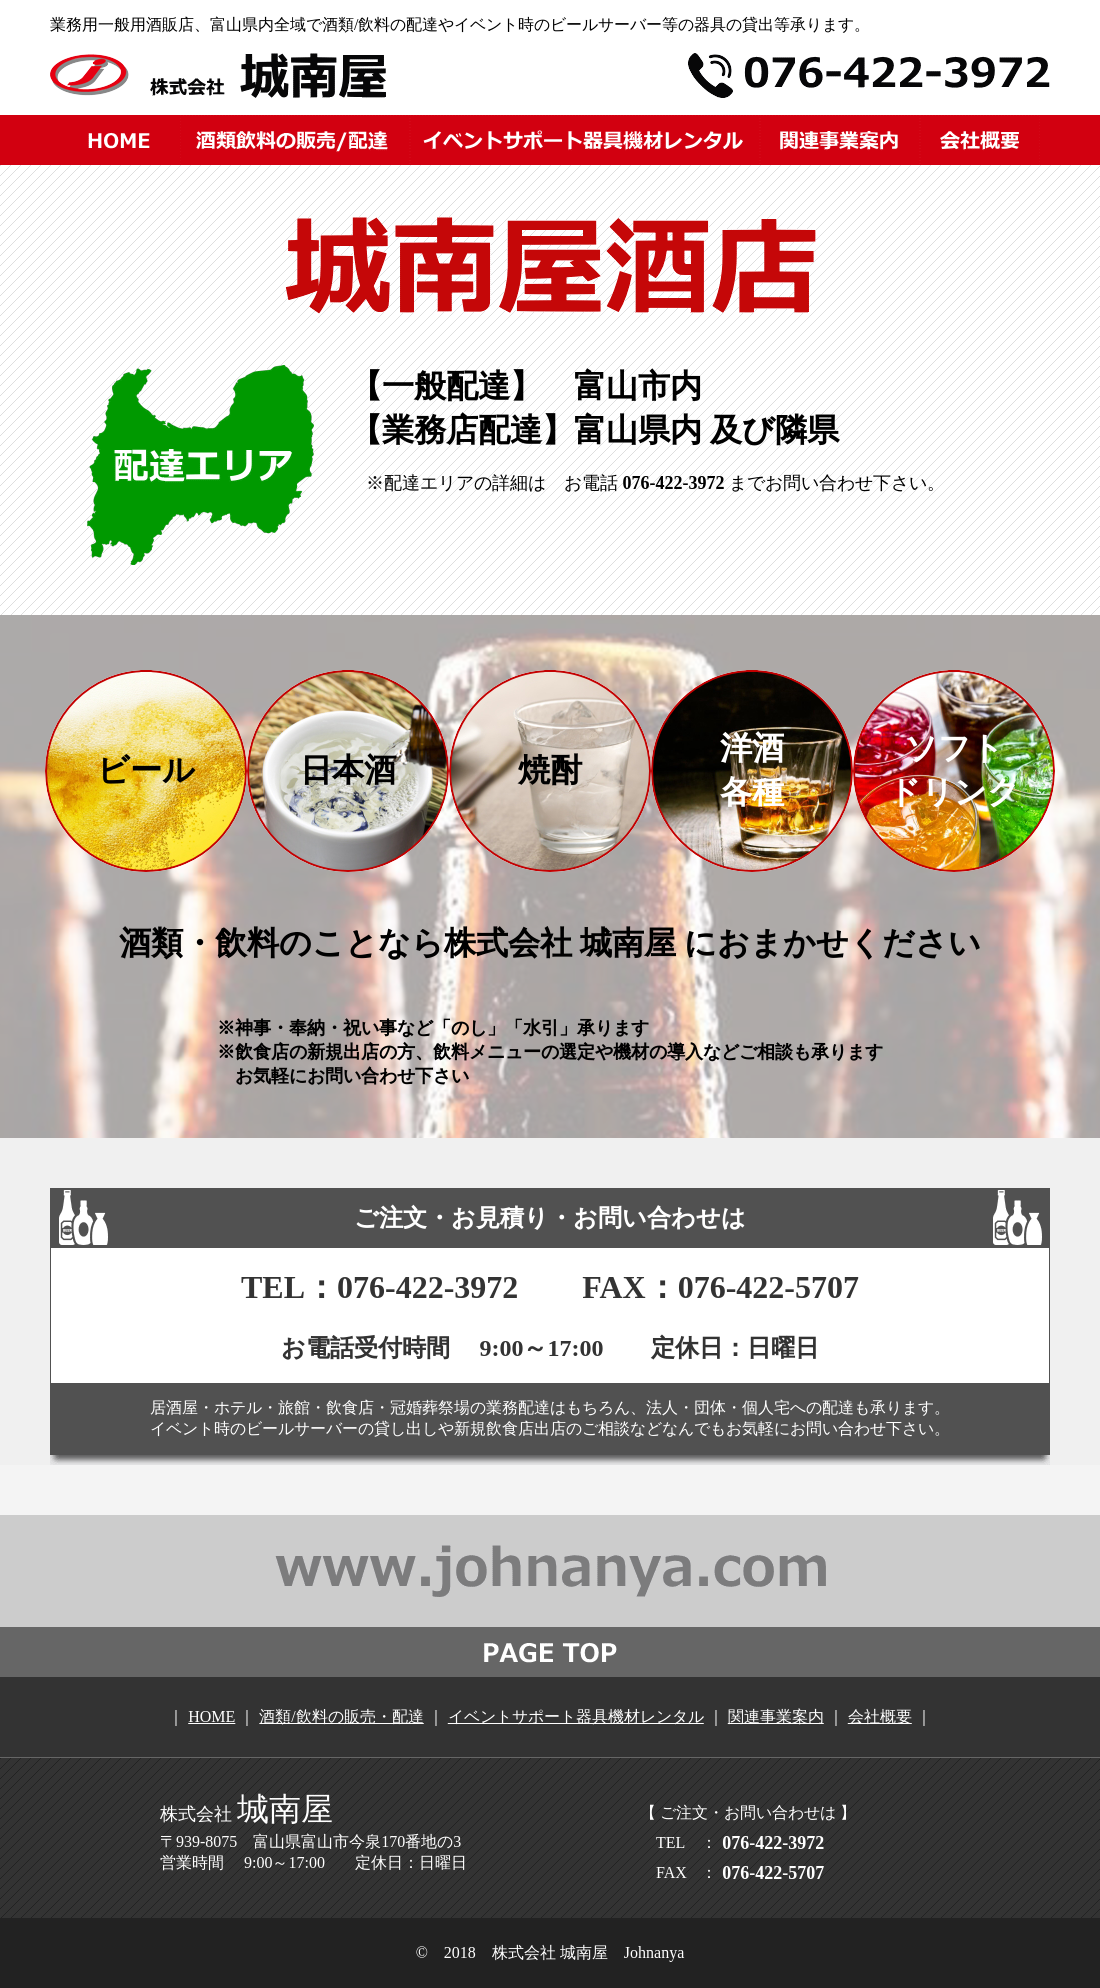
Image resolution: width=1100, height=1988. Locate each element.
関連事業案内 (776, 1716)
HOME (211, 1716)
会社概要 (880, 1716)
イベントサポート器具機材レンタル (576, 1716)
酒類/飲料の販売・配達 (341, 1716)
